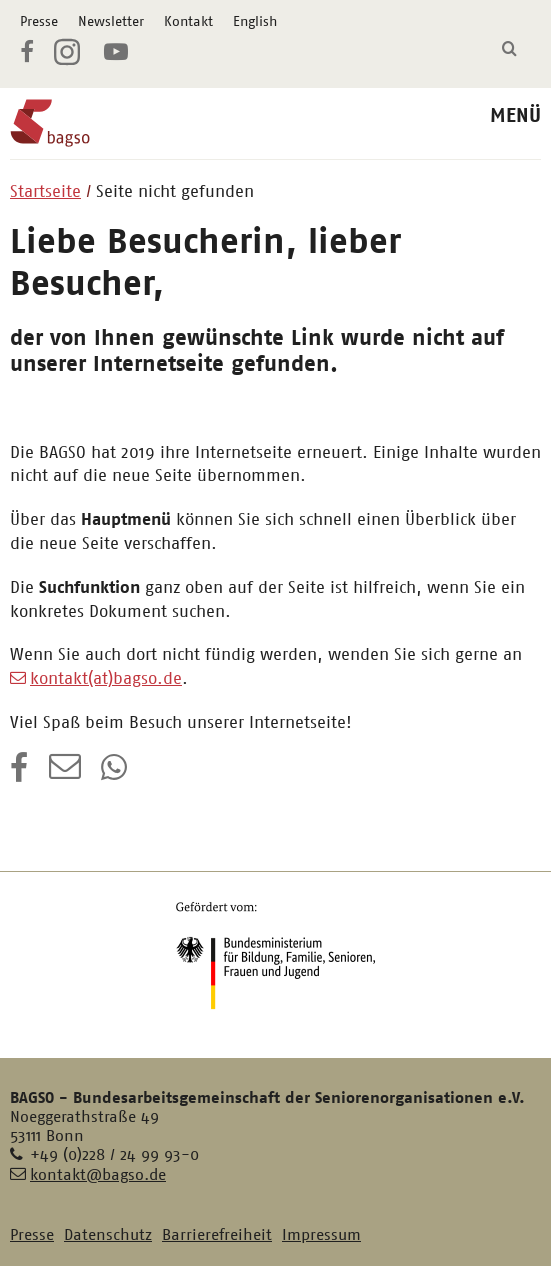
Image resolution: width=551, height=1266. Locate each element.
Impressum (321, 1234)
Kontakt (188, 21)
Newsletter (111, 21)
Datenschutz (108, 1234)
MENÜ (515, 115)
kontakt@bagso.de (98, 1174)
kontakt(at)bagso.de (106, 678)
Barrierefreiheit (217, 1234)
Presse (39, 21)
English (255, 21)
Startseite (45, 191)
